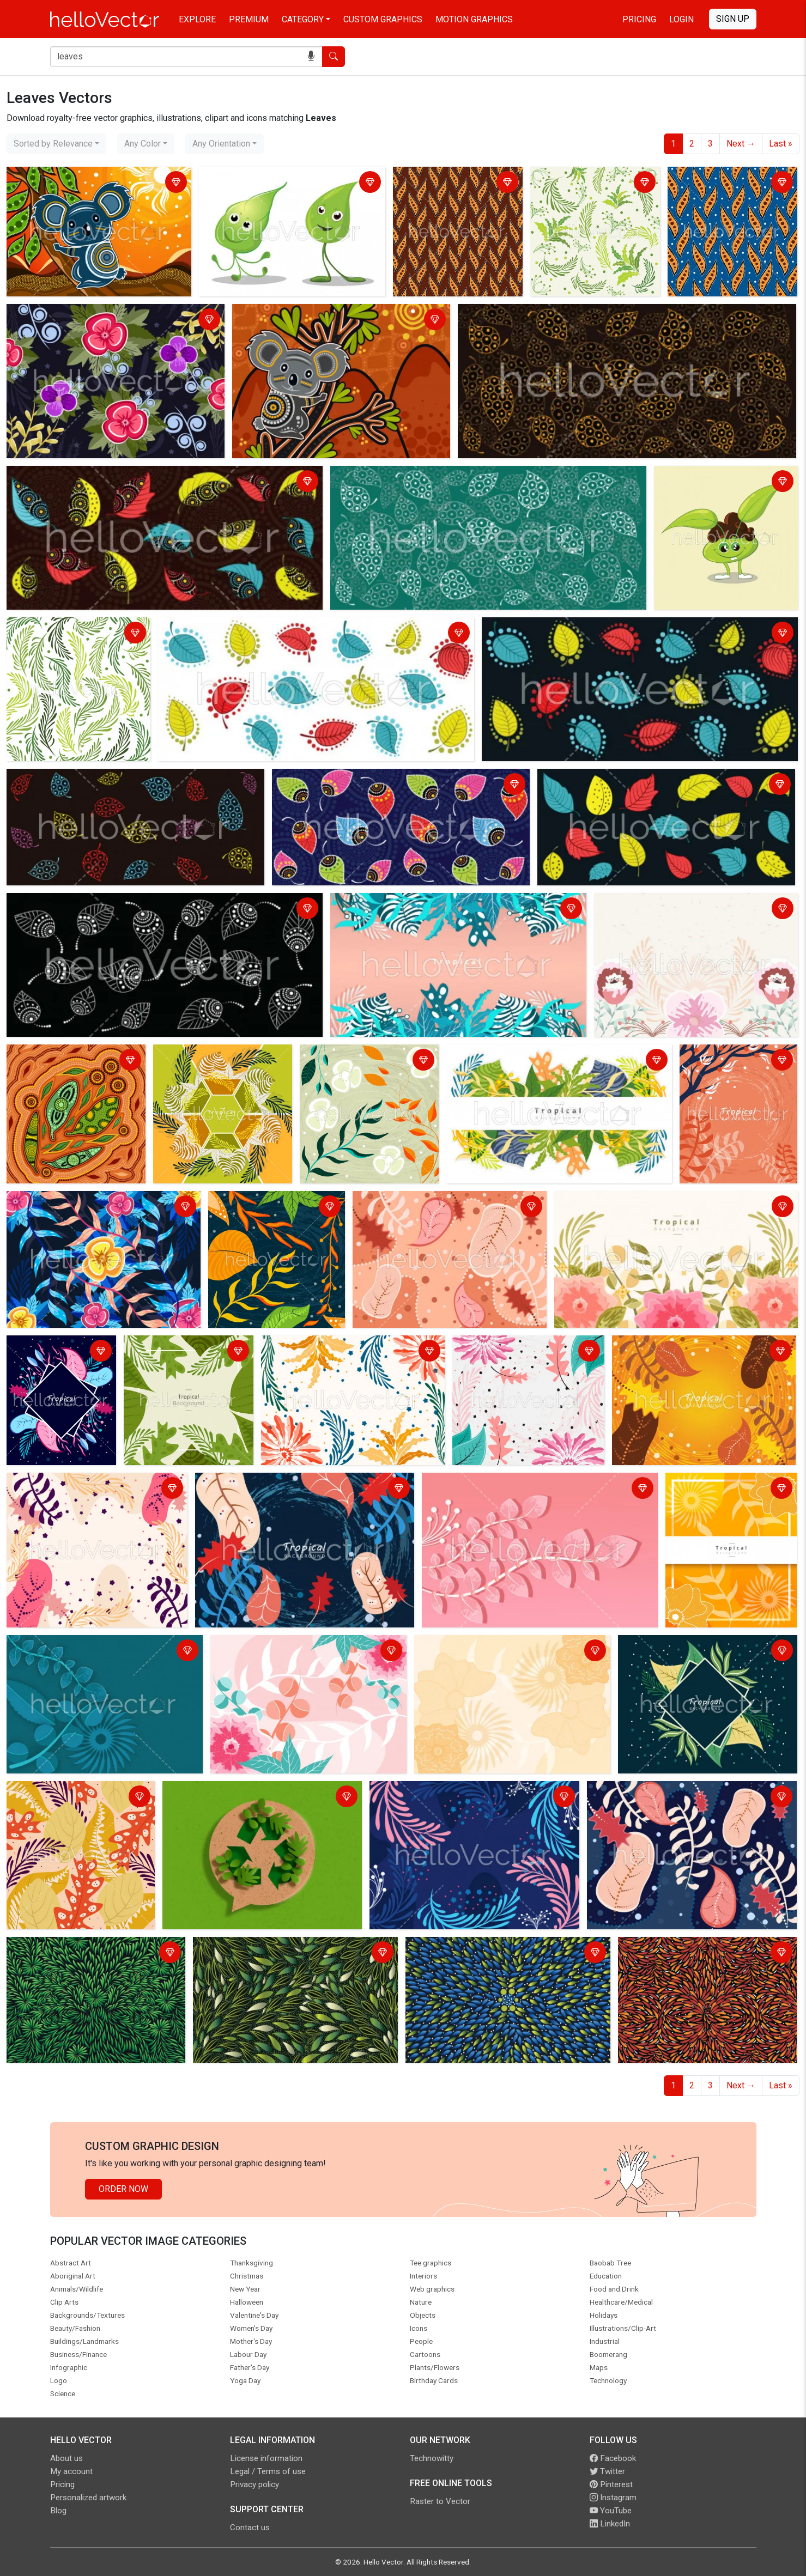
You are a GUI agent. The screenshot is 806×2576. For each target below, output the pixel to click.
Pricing (639, 19)
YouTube (611, 2511)
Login (681, 19)
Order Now (123, 2189)
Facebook (613, 2458)
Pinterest (611, 2484)
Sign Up (732, 19)
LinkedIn (610, 2524)
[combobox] (56, 143)
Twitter (607, 2471)
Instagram (613, 2497)
